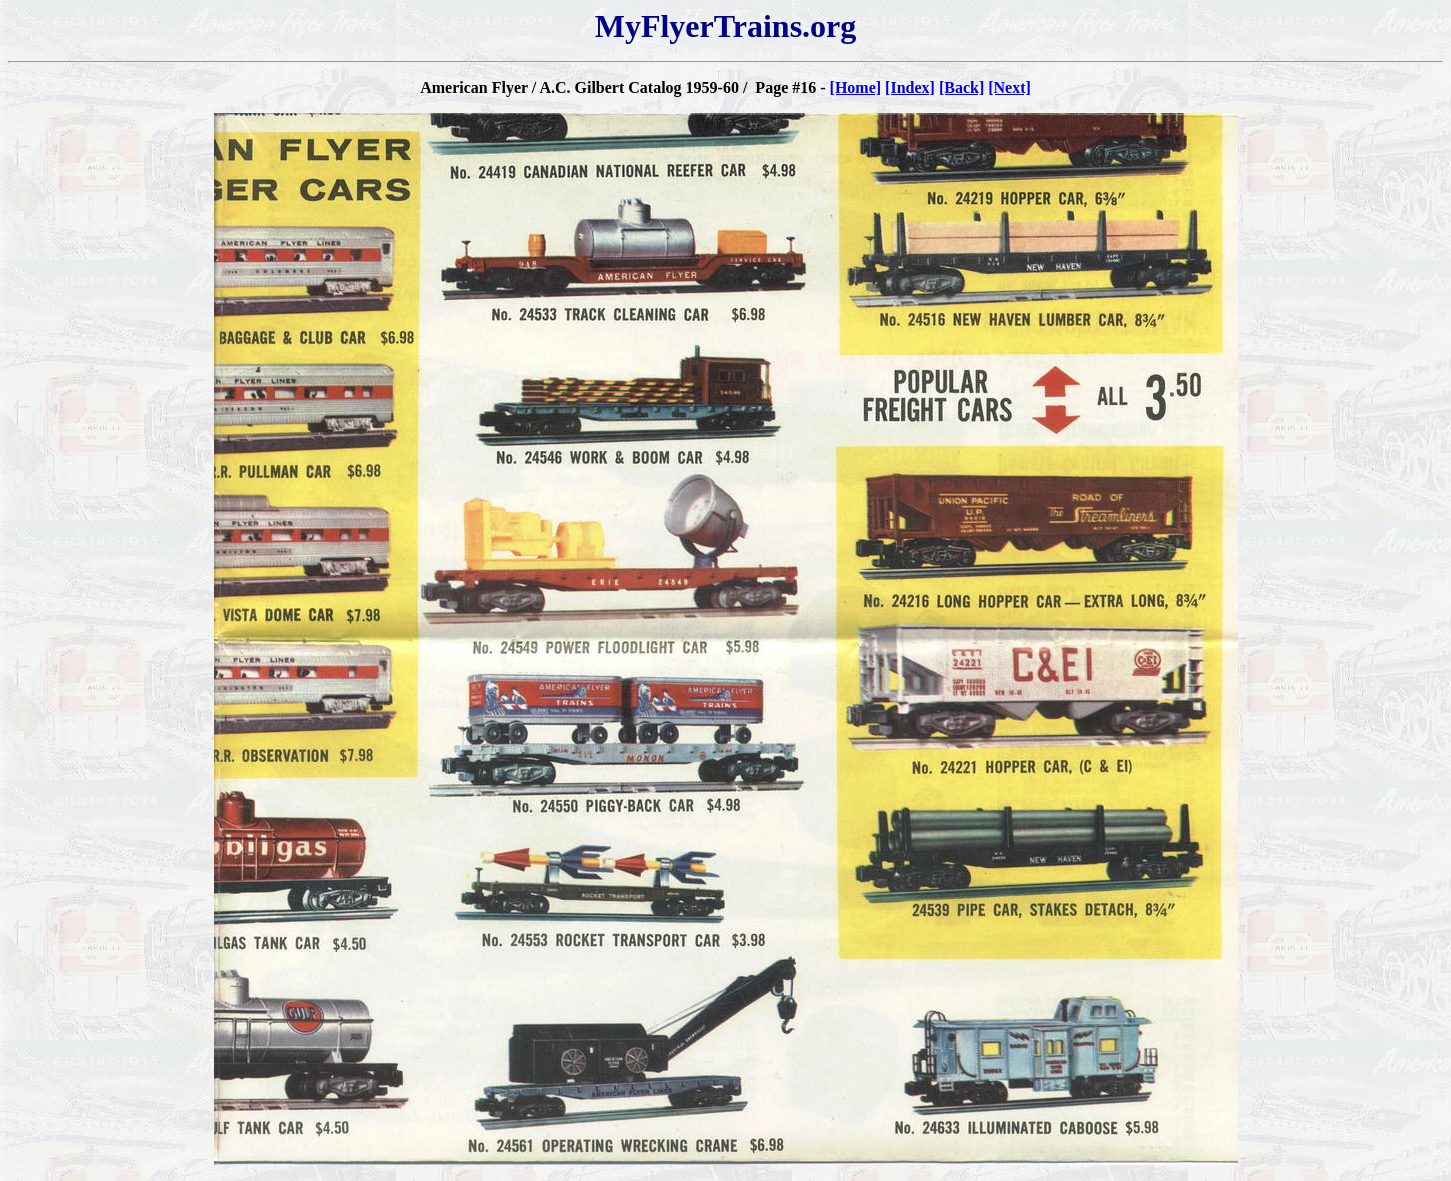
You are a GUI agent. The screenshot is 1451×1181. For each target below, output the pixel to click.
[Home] (856, 87)
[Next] (1009, 87)
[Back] (961, 87)
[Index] (910, 87)
